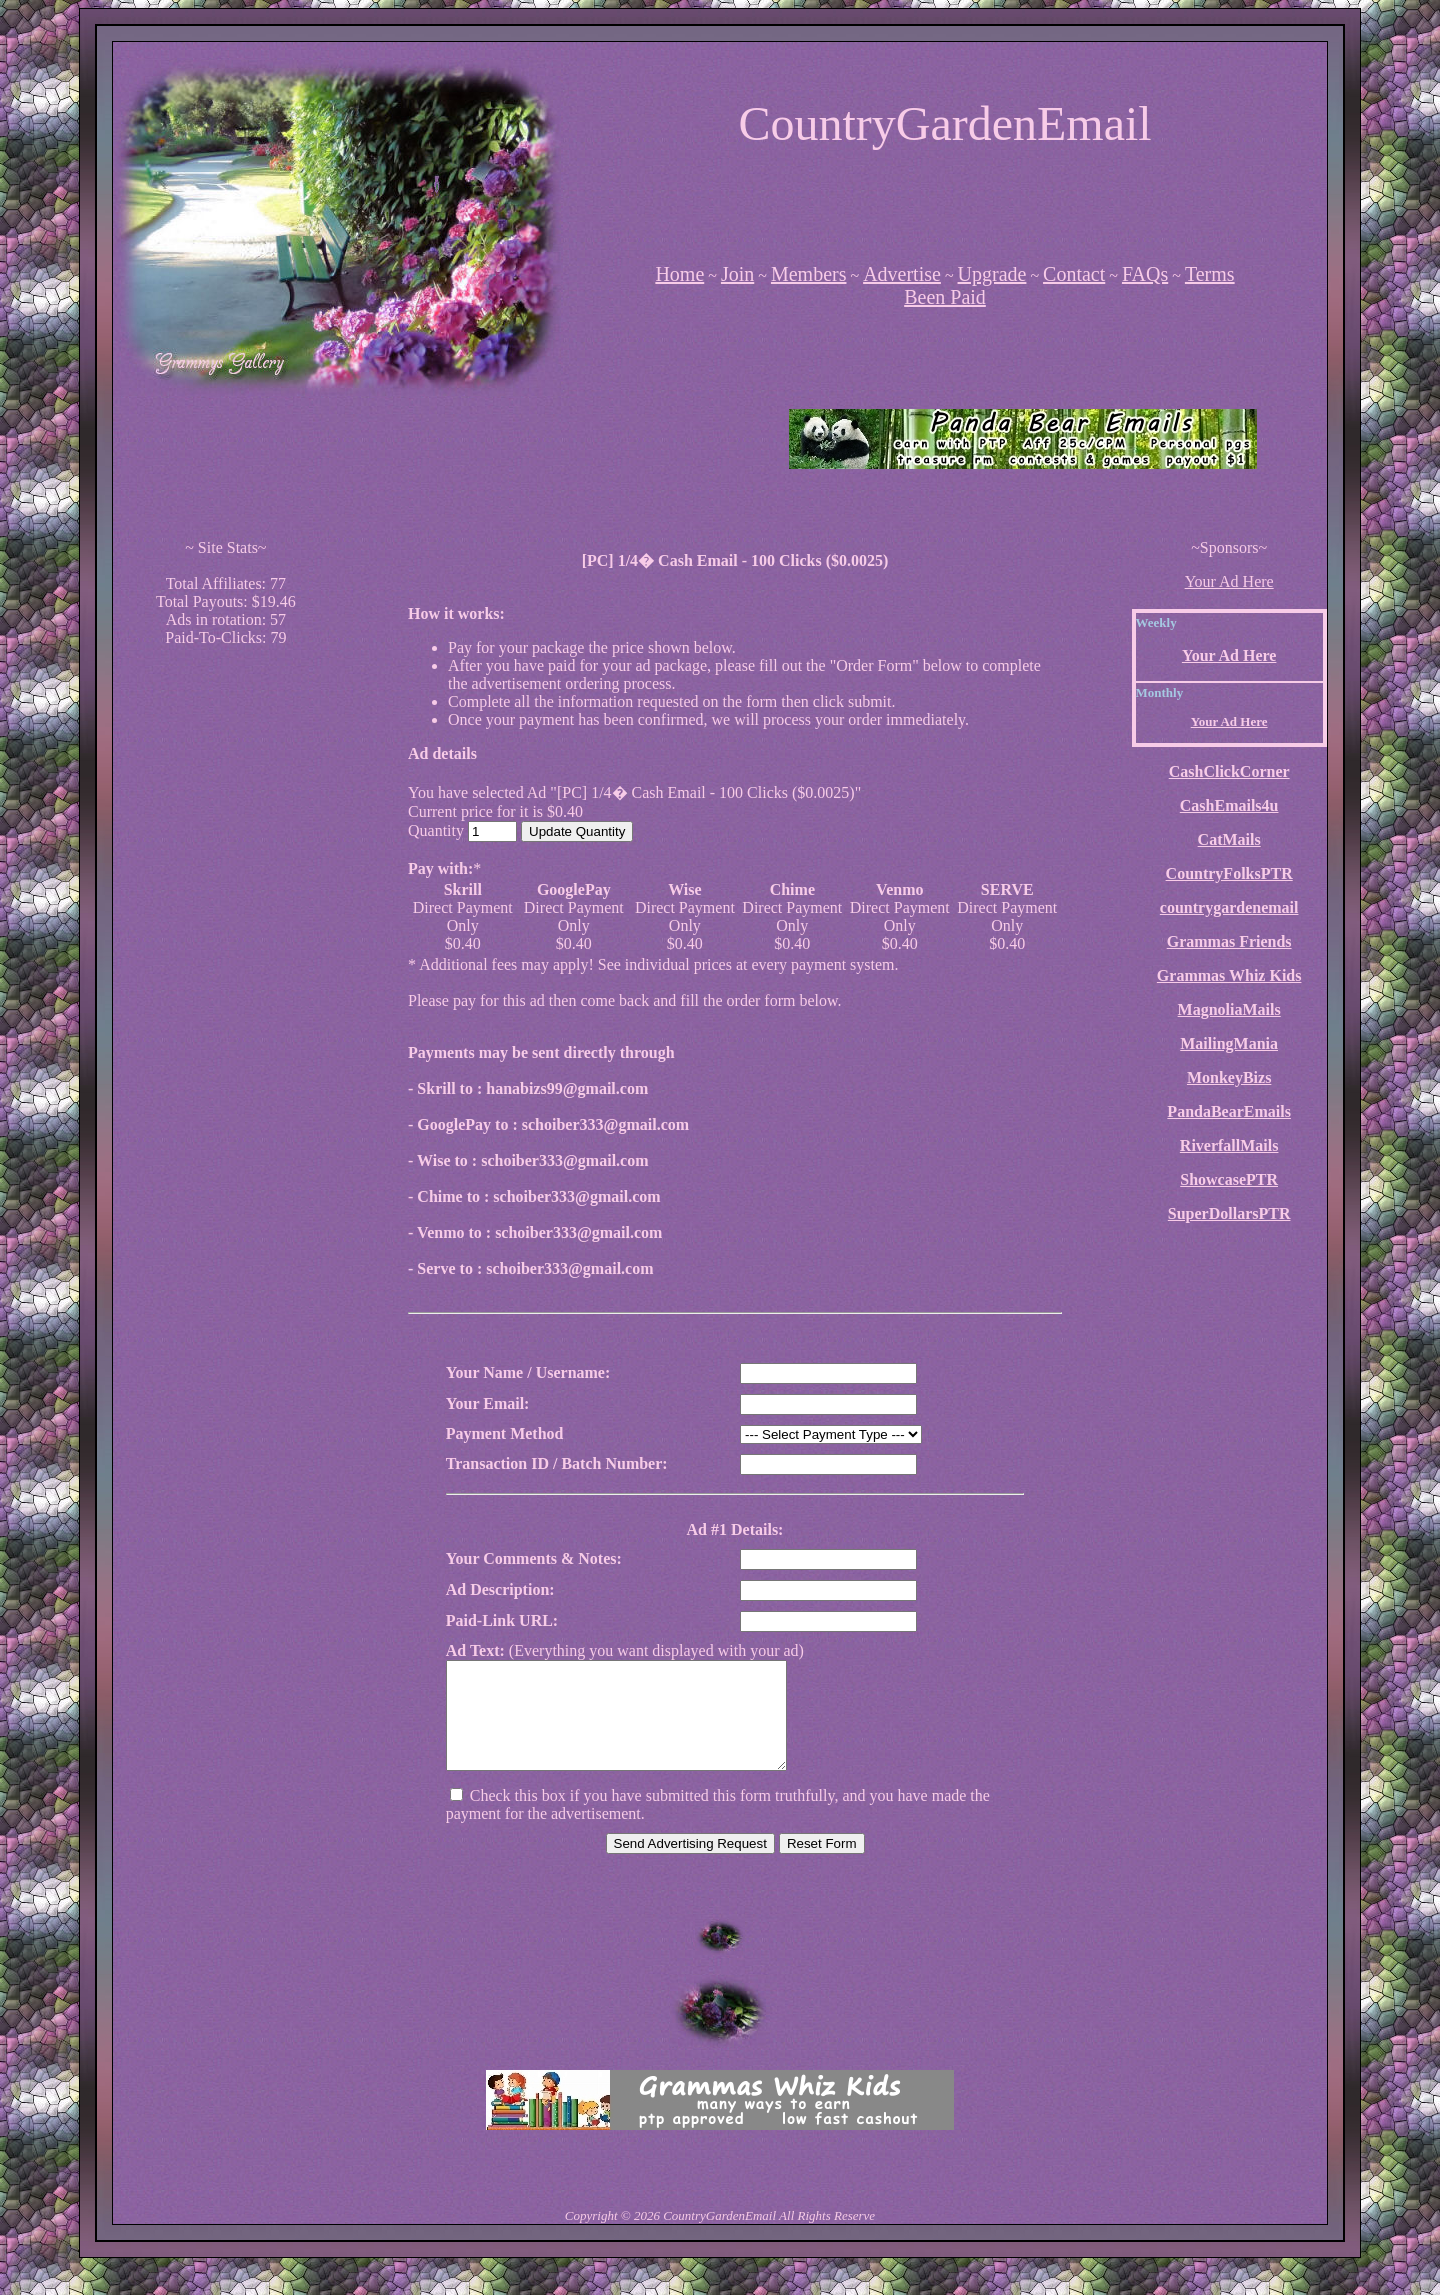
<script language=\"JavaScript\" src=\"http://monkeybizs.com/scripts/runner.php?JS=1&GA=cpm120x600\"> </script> (226, 963)
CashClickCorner (1229, 771)
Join (737, 274)
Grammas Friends (1229, 941)
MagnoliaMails (1229, 1009)
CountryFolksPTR (1229, 873)
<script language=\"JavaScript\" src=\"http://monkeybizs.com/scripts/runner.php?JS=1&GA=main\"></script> (417, 439)
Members (809, 274)
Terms (1210, 274)
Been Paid (945, 297)
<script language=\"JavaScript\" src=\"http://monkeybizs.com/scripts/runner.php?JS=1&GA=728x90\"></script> (949, 196)
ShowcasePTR (1229, 1179)
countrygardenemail (1229, 907)
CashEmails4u (1229, 805)
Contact (1074, 274)
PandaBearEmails (1229, 1111)
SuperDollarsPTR (1229, 1213)
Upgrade (992, 274)
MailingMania (1229, 1043)
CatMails (1229, 839)
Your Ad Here (1229, 581)
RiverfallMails (1229, 1145)
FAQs (1145, 274)
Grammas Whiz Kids (1229, 975)
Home (679, 274)
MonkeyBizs (1229, 1077)
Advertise (902, 274)
